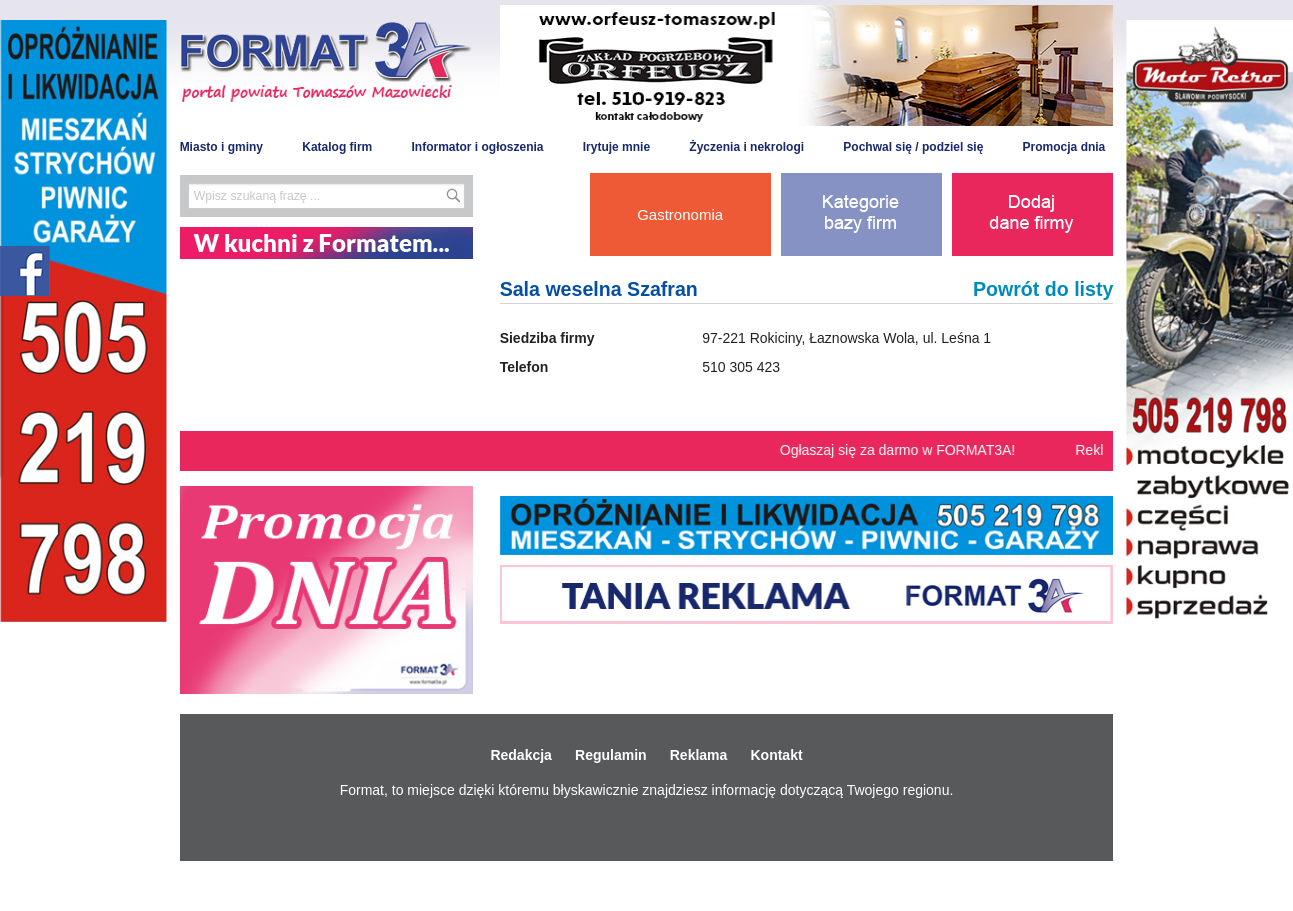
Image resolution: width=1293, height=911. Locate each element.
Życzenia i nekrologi (746, 147)
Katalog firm (337, 147)
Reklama (699, 755)
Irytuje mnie (616, 147)
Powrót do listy (1043, 289)
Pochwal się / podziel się (913, 147)
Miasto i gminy (221, 147)
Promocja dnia (1064, 147)
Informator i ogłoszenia (477, 147)
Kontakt (776, 755)
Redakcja (520, 755)
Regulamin (611, 755)
